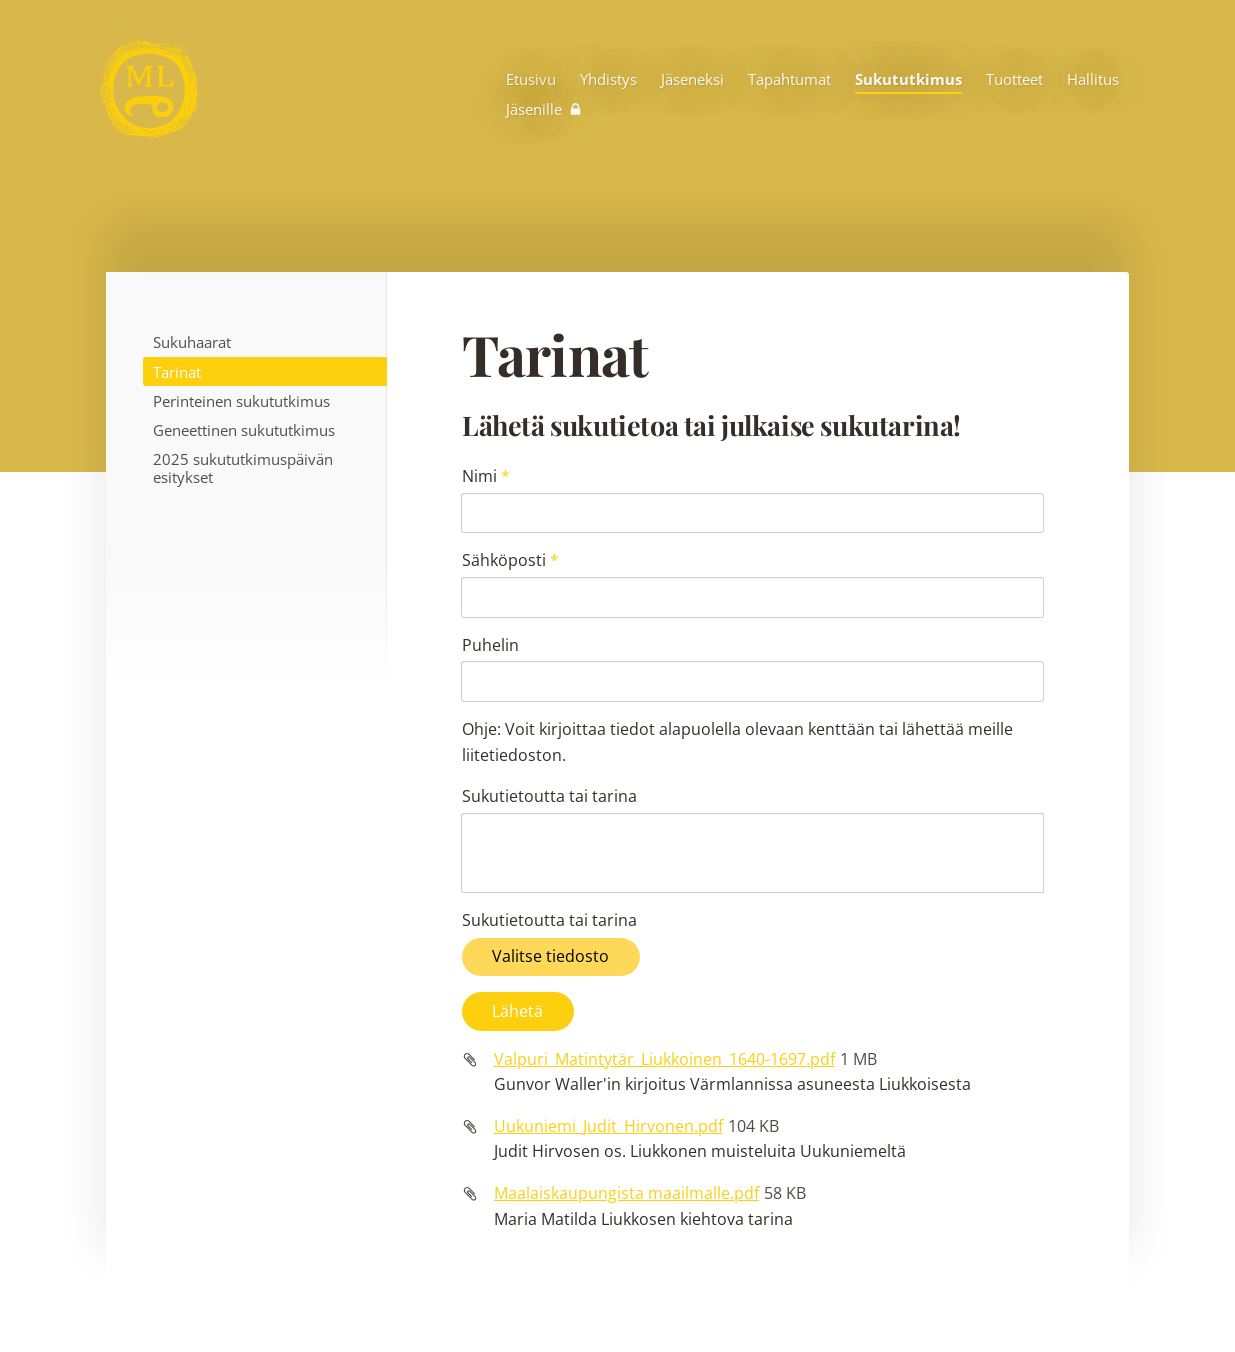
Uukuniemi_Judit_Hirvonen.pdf (608, 978)
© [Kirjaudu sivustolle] (196, 1294)
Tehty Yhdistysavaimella (978, 1295)
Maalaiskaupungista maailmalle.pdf (626, 1045)
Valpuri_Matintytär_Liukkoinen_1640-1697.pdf (664, 911)
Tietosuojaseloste (799, 1294)
